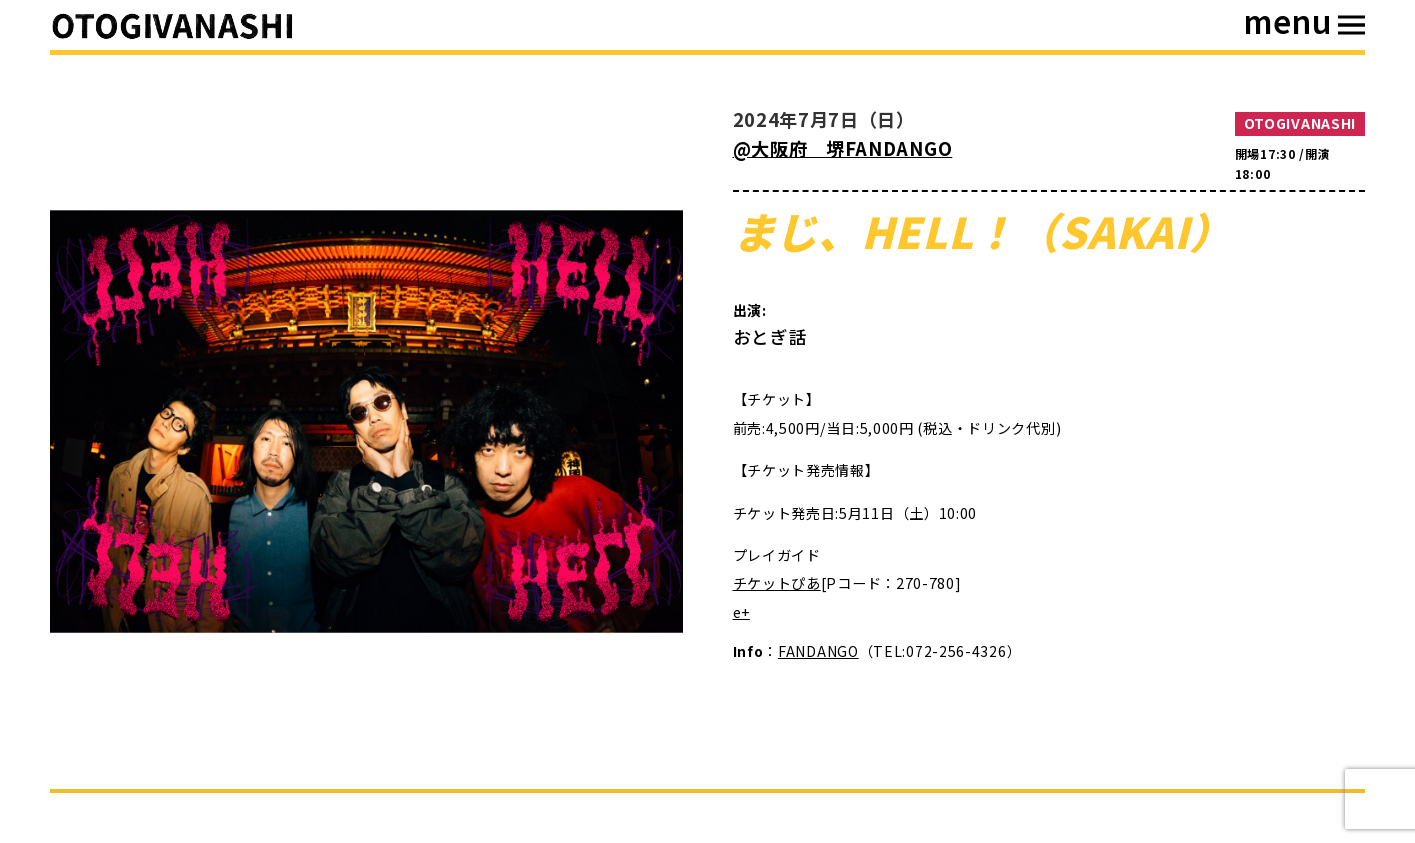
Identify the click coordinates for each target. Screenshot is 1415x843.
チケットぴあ (777, 583)
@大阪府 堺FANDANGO (843, 148)
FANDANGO (818, 651)
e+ (741, 612)
